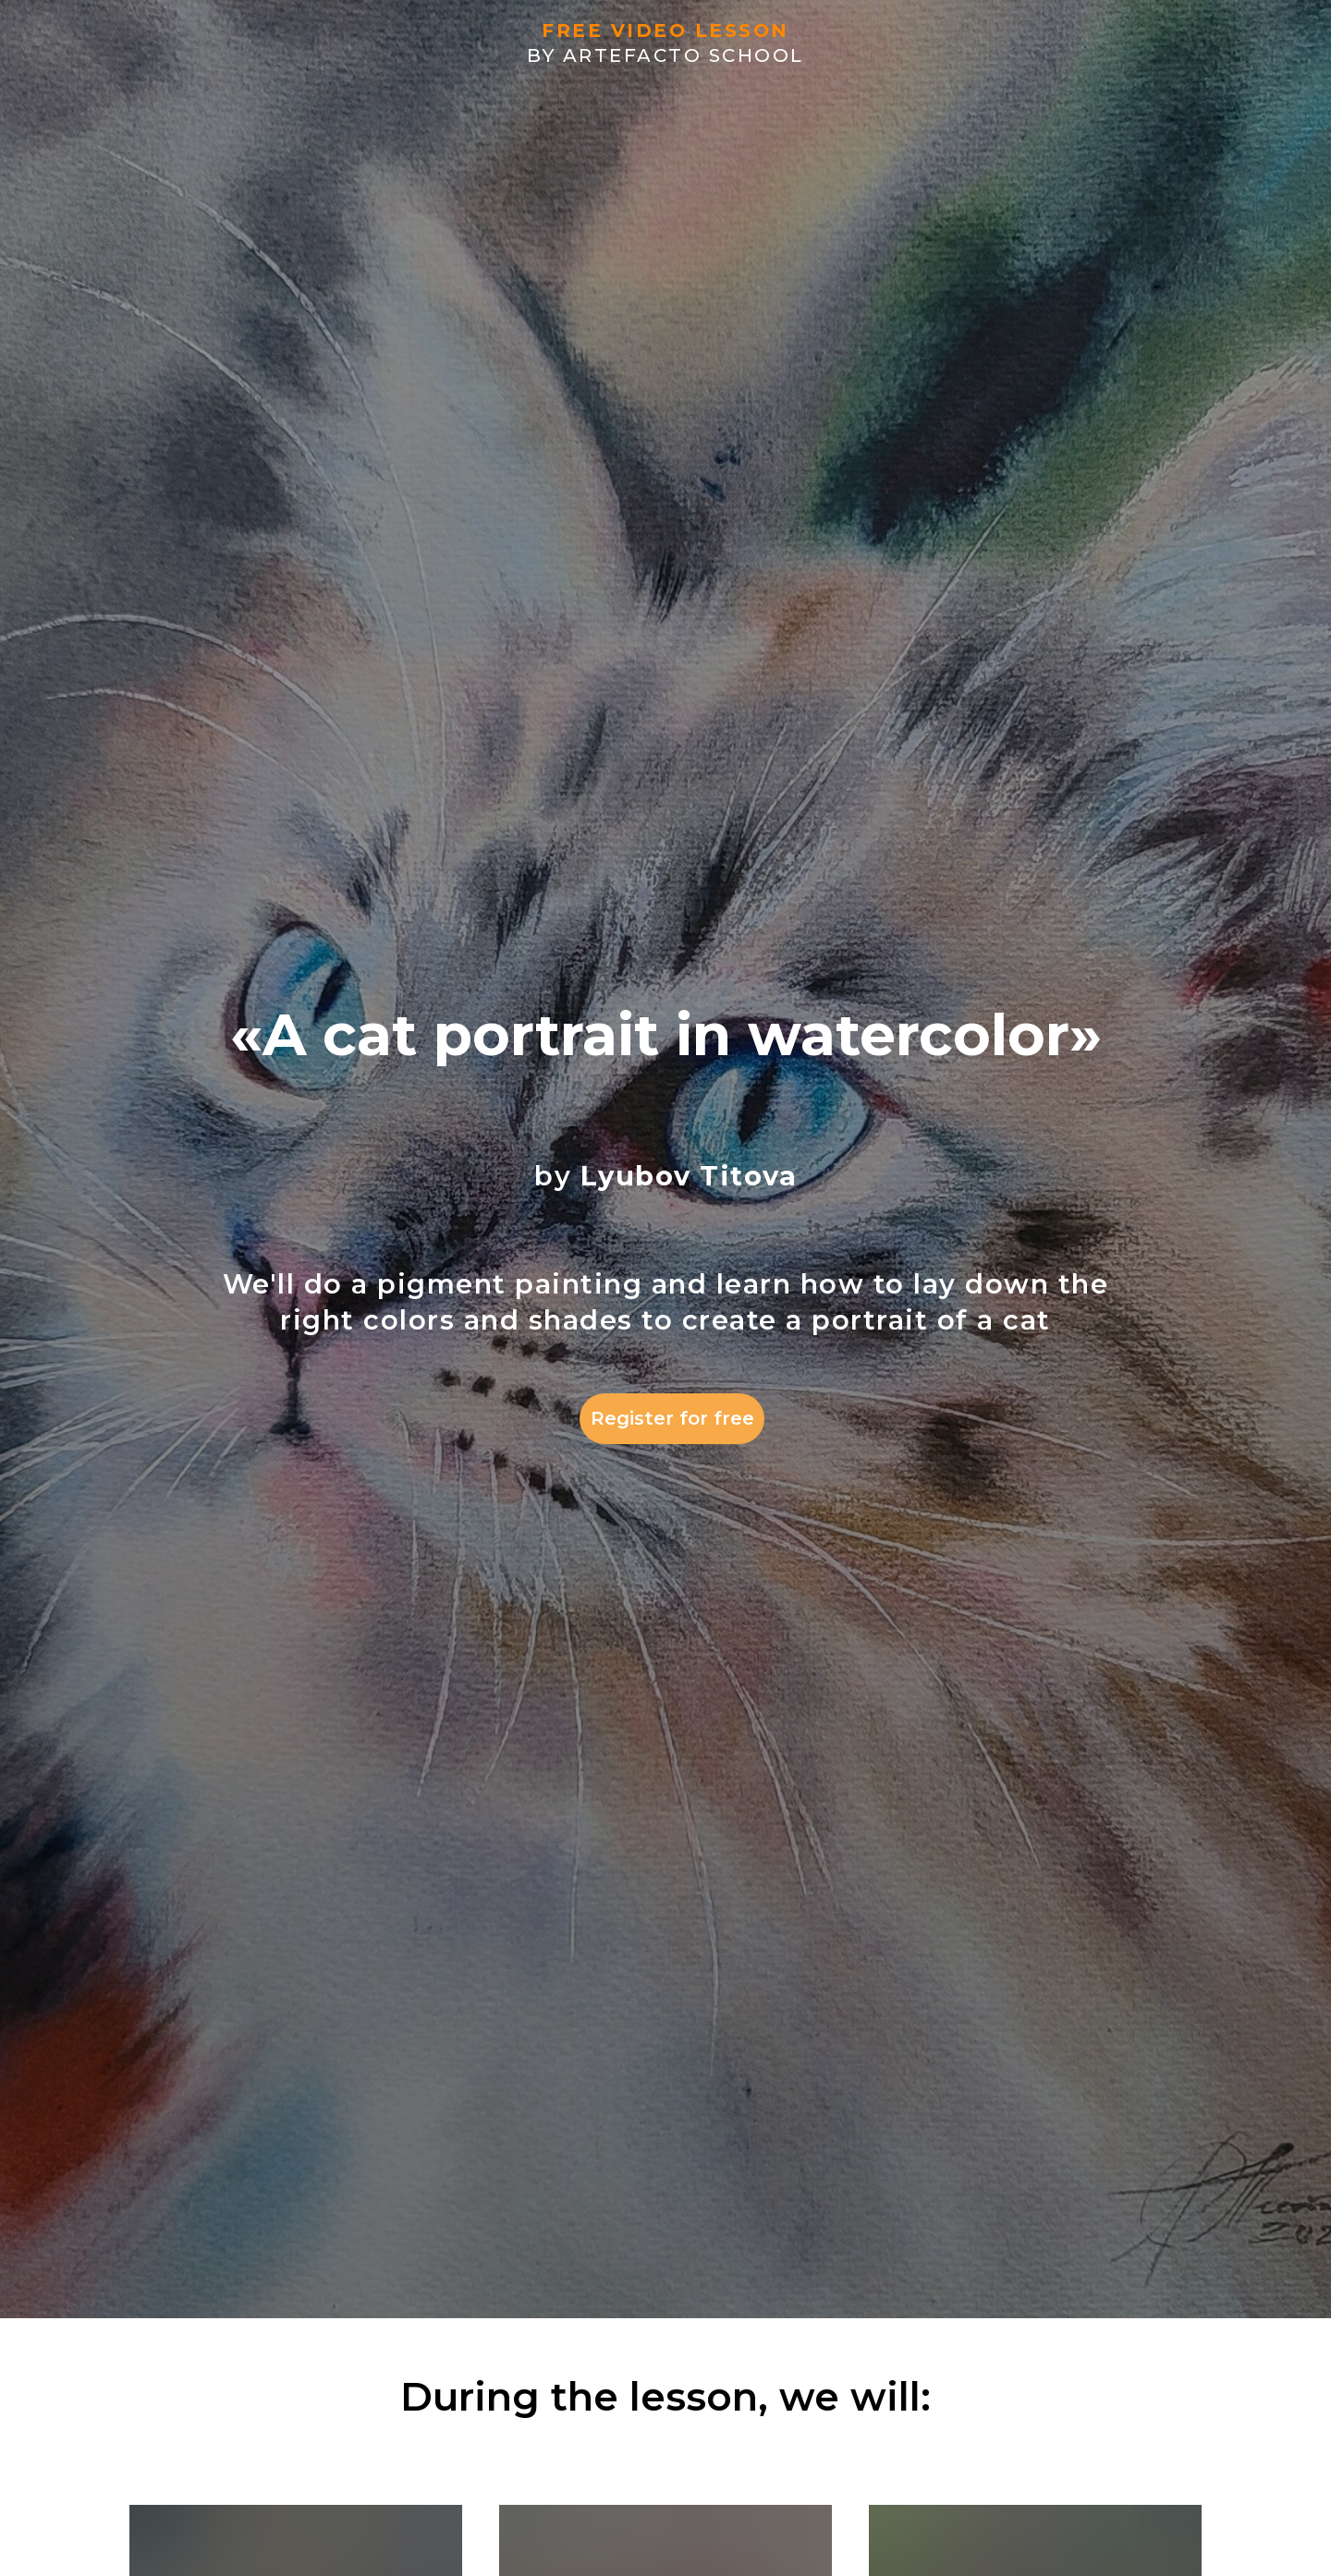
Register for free (672, 1418)
